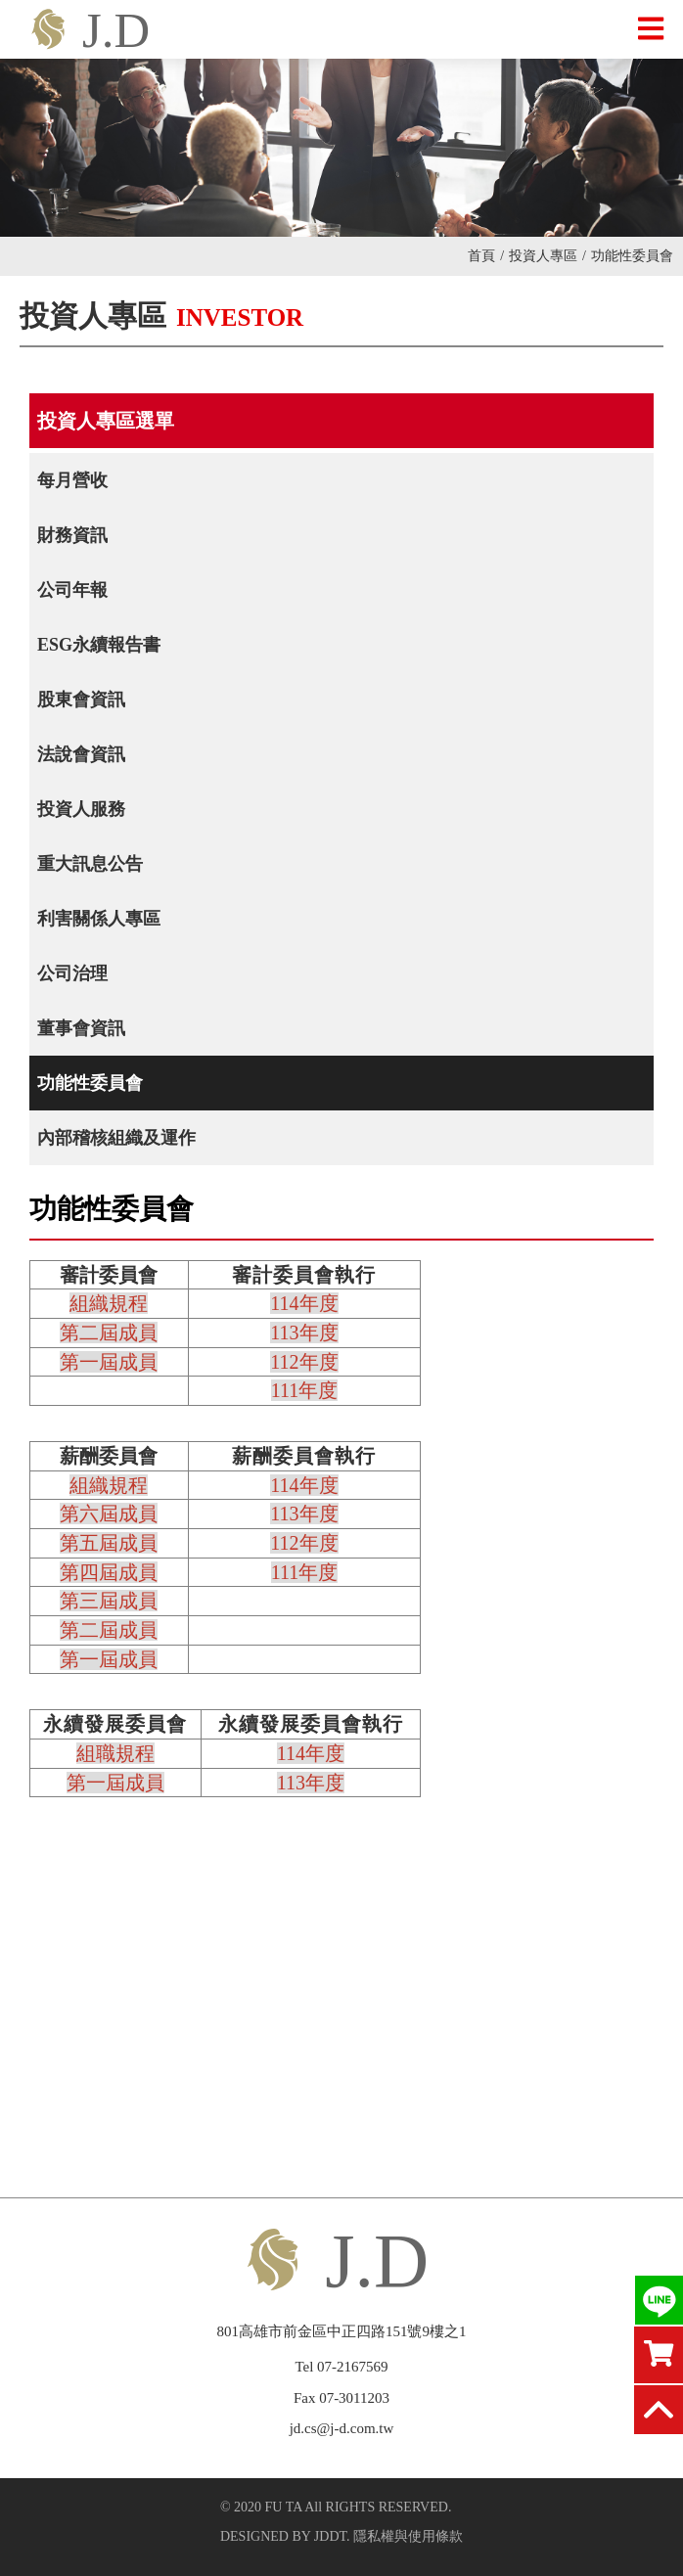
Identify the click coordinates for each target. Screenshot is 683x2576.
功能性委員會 (90, 1083)
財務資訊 (72, 535)
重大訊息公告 (90, 864)
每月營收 (72, 480)
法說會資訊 (81, 754)
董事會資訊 (81, 1028)
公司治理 (72, 973)
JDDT (330, 2536)
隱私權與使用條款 (408, 2536)
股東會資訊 (81, 699)
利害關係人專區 (98, 918)
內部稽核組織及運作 (116, 1138)
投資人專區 (547, 256)
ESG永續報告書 (98, 645)
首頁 (486, 256)
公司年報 (72, 590)
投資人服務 (81, 809)
